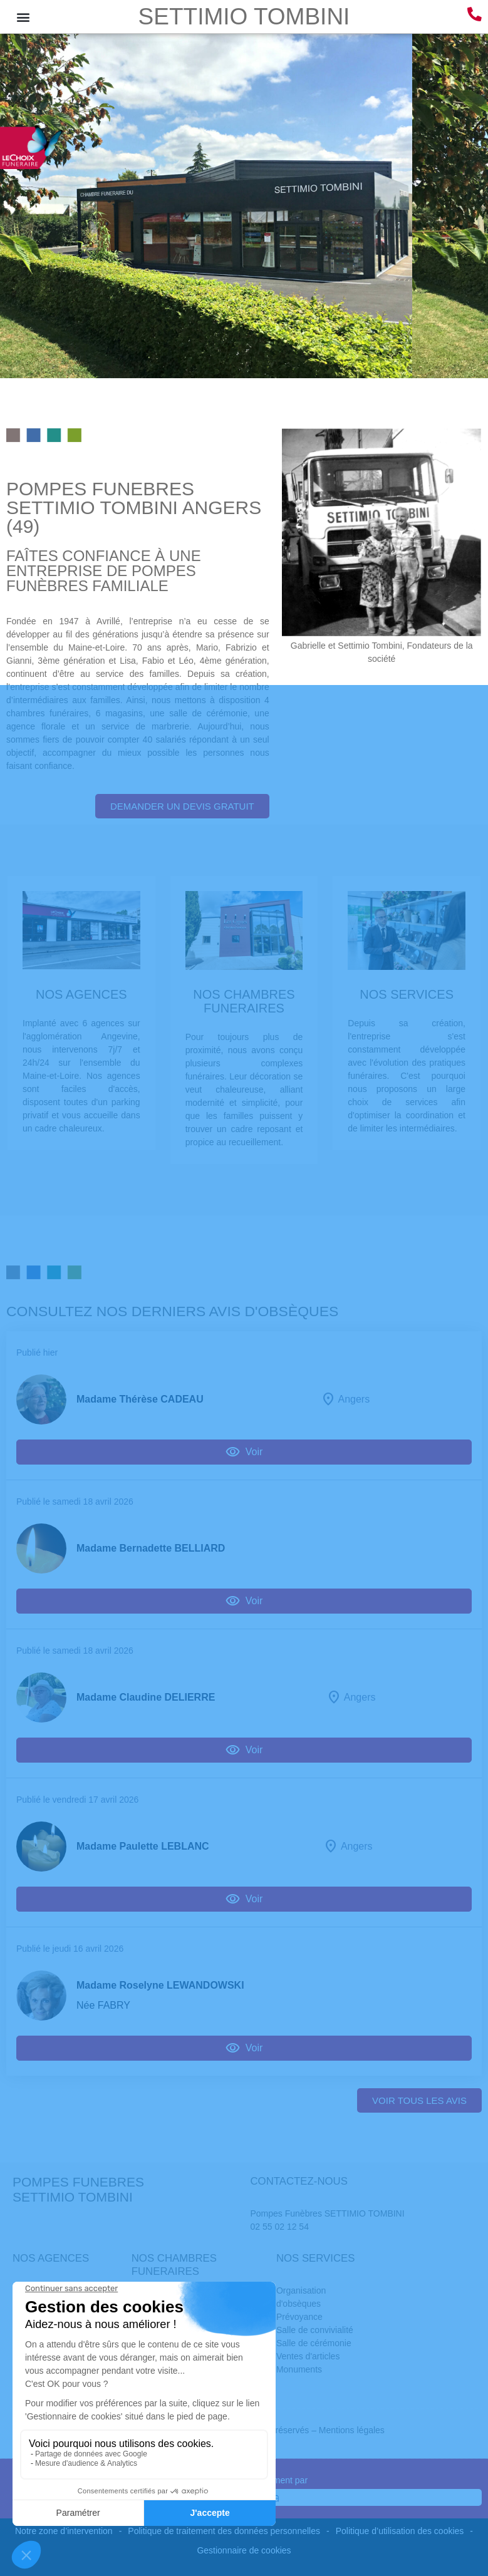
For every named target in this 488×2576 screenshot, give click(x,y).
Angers (354, 1399)
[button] (23, 16)
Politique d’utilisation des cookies (400, 2531)
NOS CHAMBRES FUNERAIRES (243, 1001)
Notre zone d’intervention (64, 2531)
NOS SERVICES (407, 994)
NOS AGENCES (81, 994)
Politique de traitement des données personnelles (224, 2531)
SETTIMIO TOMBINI (244, 16)
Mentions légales (352, 2430)
